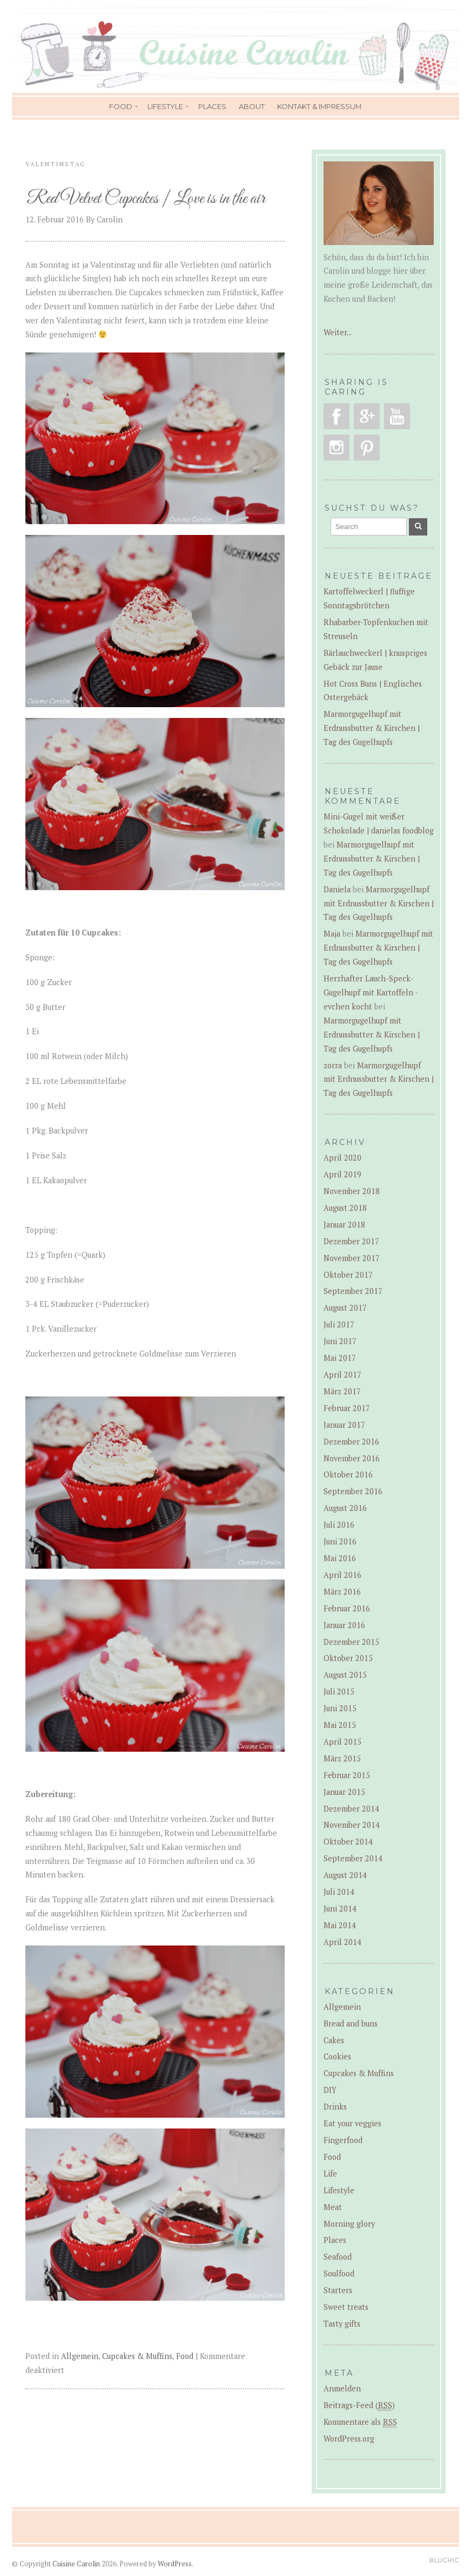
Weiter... (338, 332)
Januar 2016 (344, 1625)
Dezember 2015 (351, 1642)
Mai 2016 (340, 1558)
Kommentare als (360, 2422)
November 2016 (352, 1458)
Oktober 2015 (348, 1658)
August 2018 (345, 1208)
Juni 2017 (340, 1341)
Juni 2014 (340, 1908)
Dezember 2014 (351, 1809)
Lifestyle (165, 106)
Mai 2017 (340, 1358)
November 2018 (352, 1191)
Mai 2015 (340, 1725)
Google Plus (367, 416)
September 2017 (353, 1291)
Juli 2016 (339, 1525)
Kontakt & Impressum (319, 106)
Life (330, 2173)
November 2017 (352, 1258)
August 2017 (345, 1308)
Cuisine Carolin (76, 2563)
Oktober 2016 (348, 1474)
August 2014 (345, 1875)
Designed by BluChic (444, 2561)
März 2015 (342, 1758)
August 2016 (345, 1508)
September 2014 (353, 1858)
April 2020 (342, 1158)
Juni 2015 (340, 1708)
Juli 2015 (339, 1691)
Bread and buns (351, 2023)
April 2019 (342, 1174)
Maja (332, 933)
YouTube (397, 416)
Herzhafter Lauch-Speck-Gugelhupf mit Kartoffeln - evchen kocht (371, 992)
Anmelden (342, 2388)
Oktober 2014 (348, 1841)
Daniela (337, 889)
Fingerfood (343, 2140)
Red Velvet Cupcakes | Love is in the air (145, 199)
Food (120, 106)
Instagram (336, 447)
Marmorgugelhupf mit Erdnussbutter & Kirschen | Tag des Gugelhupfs (372, 728)
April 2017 (342, 1375)
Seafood (338, 2257)
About (252, 106)
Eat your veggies (352, 2123)
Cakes (334, 2040)
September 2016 (353, 1491)
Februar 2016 (347, 1608)
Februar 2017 (347, 1408)
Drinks (335, 2107)
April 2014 (342, 1942)
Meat (333, 2207)
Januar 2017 (344, 1425)
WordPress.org (349, 2438)
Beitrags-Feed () (359, 2405)
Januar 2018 (344, 1224)
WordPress (175, 2563)
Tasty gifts (342, 2324)
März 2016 (342, 1592)
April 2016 (342, 1575)
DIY (330, 2090)
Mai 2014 (340, 1925)
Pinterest (367, 447)
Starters (338, 2290)
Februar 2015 (347, 1775)
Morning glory (349, 2224)
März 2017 (342, 1391)
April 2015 (342, 1742)
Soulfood (339, 2273)
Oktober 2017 (348, 1275)
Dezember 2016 (351, 1441)
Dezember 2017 (351, 1241)
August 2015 (345, 1675)
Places (212, 106)
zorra (333, 1065)
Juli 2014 (339, 1892)
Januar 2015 (344, 1792)
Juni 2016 (340, 1541)
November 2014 (352, 1825)
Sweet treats (346, 2307)
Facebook (336, 416)
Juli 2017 (339, 1324)
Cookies (337, 2056)
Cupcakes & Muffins (137, 2356)
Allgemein (79, 2356)
